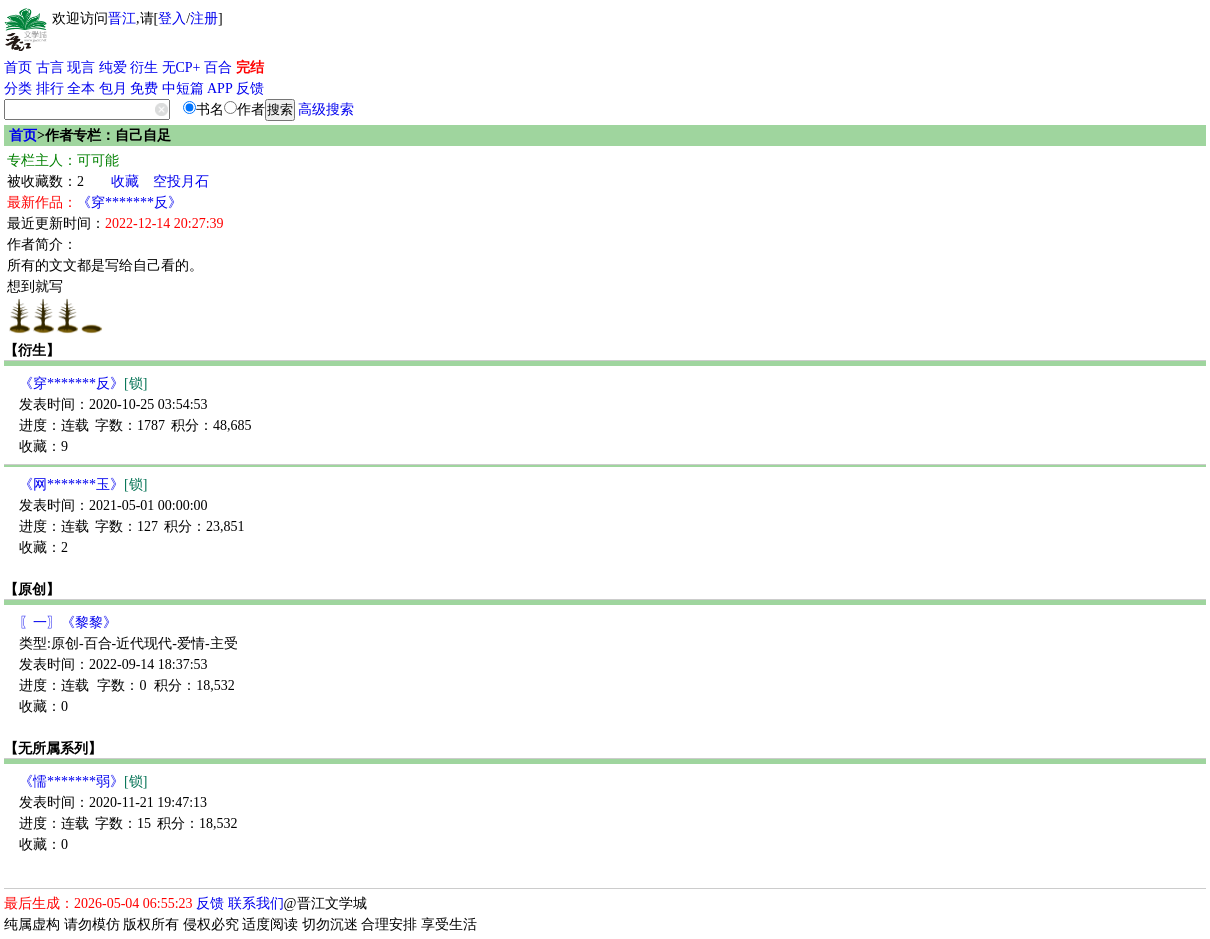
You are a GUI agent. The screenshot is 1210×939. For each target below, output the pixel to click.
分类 (18, 88)
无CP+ (181, 67)
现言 (81, 67)
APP (220, 88)
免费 (144, 88)
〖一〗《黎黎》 (68, 622)
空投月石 (181, 181)
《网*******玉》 (83, 484)
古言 (50, 67)
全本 (81, 88)
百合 (218, 67)
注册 (204, 18)
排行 (50, 88)
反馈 (250, 88)
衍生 (144, 67)
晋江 (122, 18)
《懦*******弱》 (83, 781)
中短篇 (183, 88)
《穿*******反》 (129, 202)
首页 (18, 67)
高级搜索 (326, 109)
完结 (250, 67)
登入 (172, 18)
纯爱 (113, 67)
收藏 (125, 181)
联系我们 (256, 903)
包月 (113, 88)
